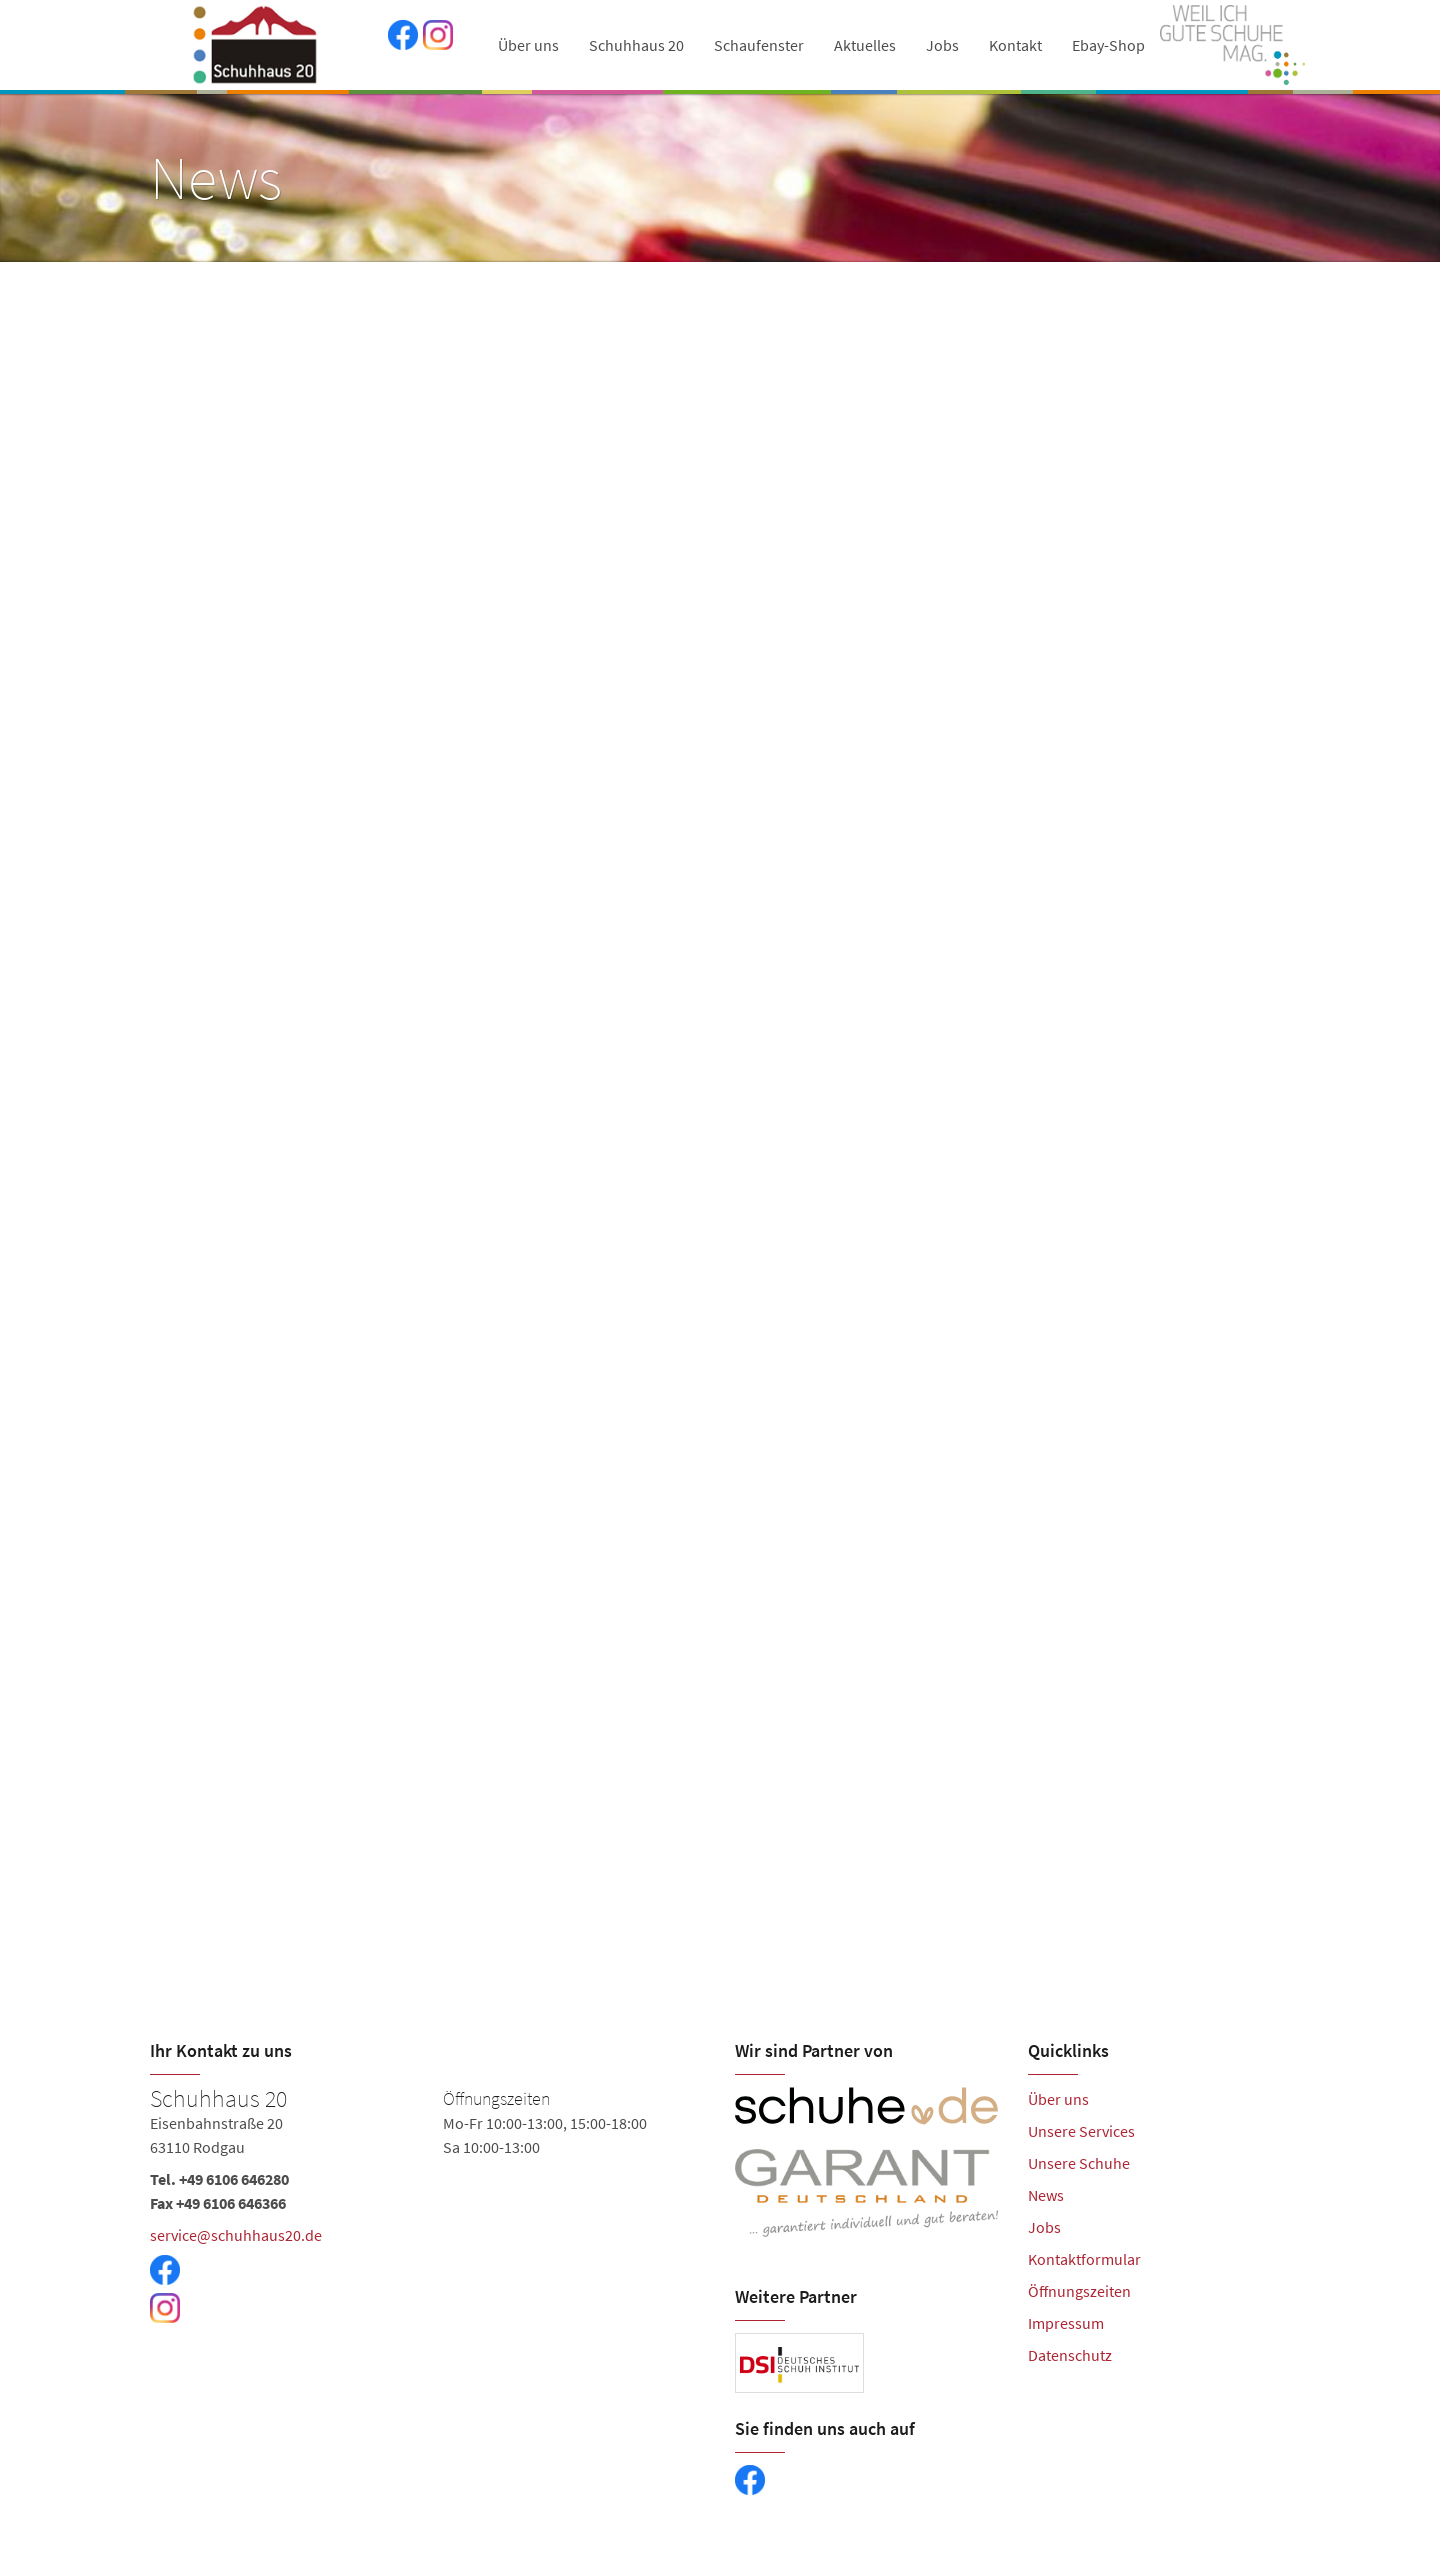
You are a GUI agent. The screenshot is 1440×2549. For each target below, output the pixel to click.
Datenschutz (1070, 2355)
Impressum (1066, 2323)
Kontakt (1015, 45)
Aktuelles (865, 45)
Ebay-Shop (1108, 45)
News (1046, 2195)
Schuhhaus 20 (636, 45)
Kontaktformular (1084, 2259)
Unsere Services (1081, 2131)
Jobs (942, 45)
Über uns (528, 45)
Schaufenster (759, 45)
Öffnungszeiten (1079, 2291)
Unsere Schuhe (1079, 2163)
